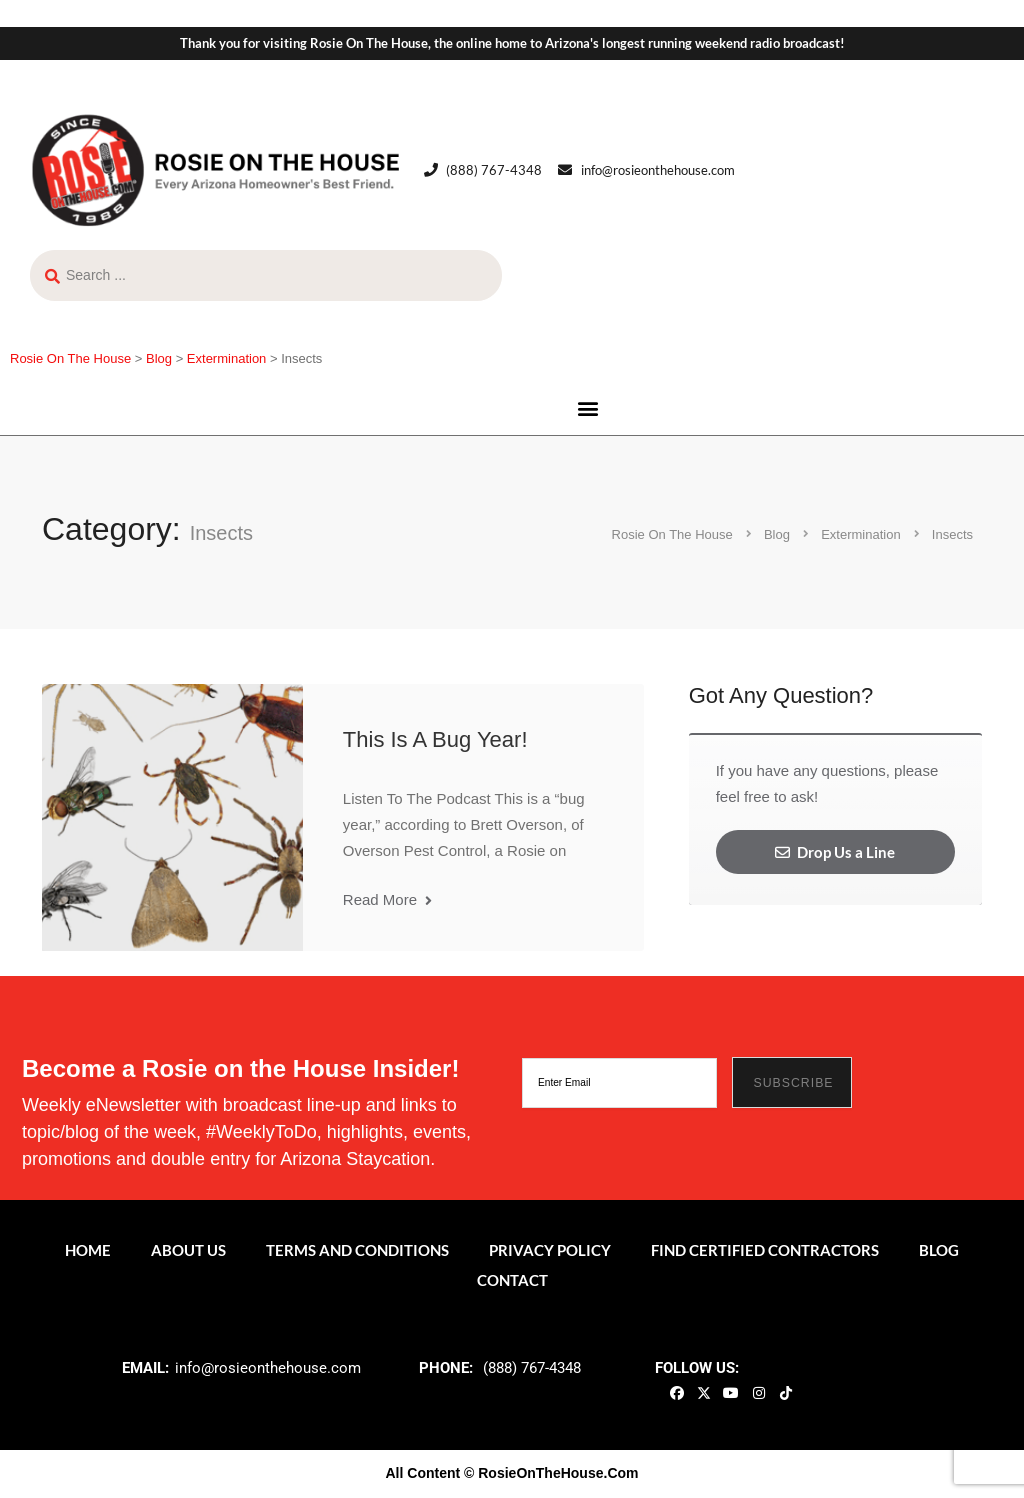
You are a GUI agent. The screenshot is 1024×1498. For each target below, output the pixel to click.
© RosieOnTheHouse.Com (551, 1473)
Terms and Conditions (357, 1250)
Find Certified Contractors (765, 1250)
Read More (387, 899)
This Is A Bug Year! (435, 739)
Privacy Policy (550, 1250)
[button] (587, 408)
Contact (512, 1280)
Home (88, 1250)
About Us (188, 1250)
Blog (939, 1250)
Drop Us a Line (835, 852)
